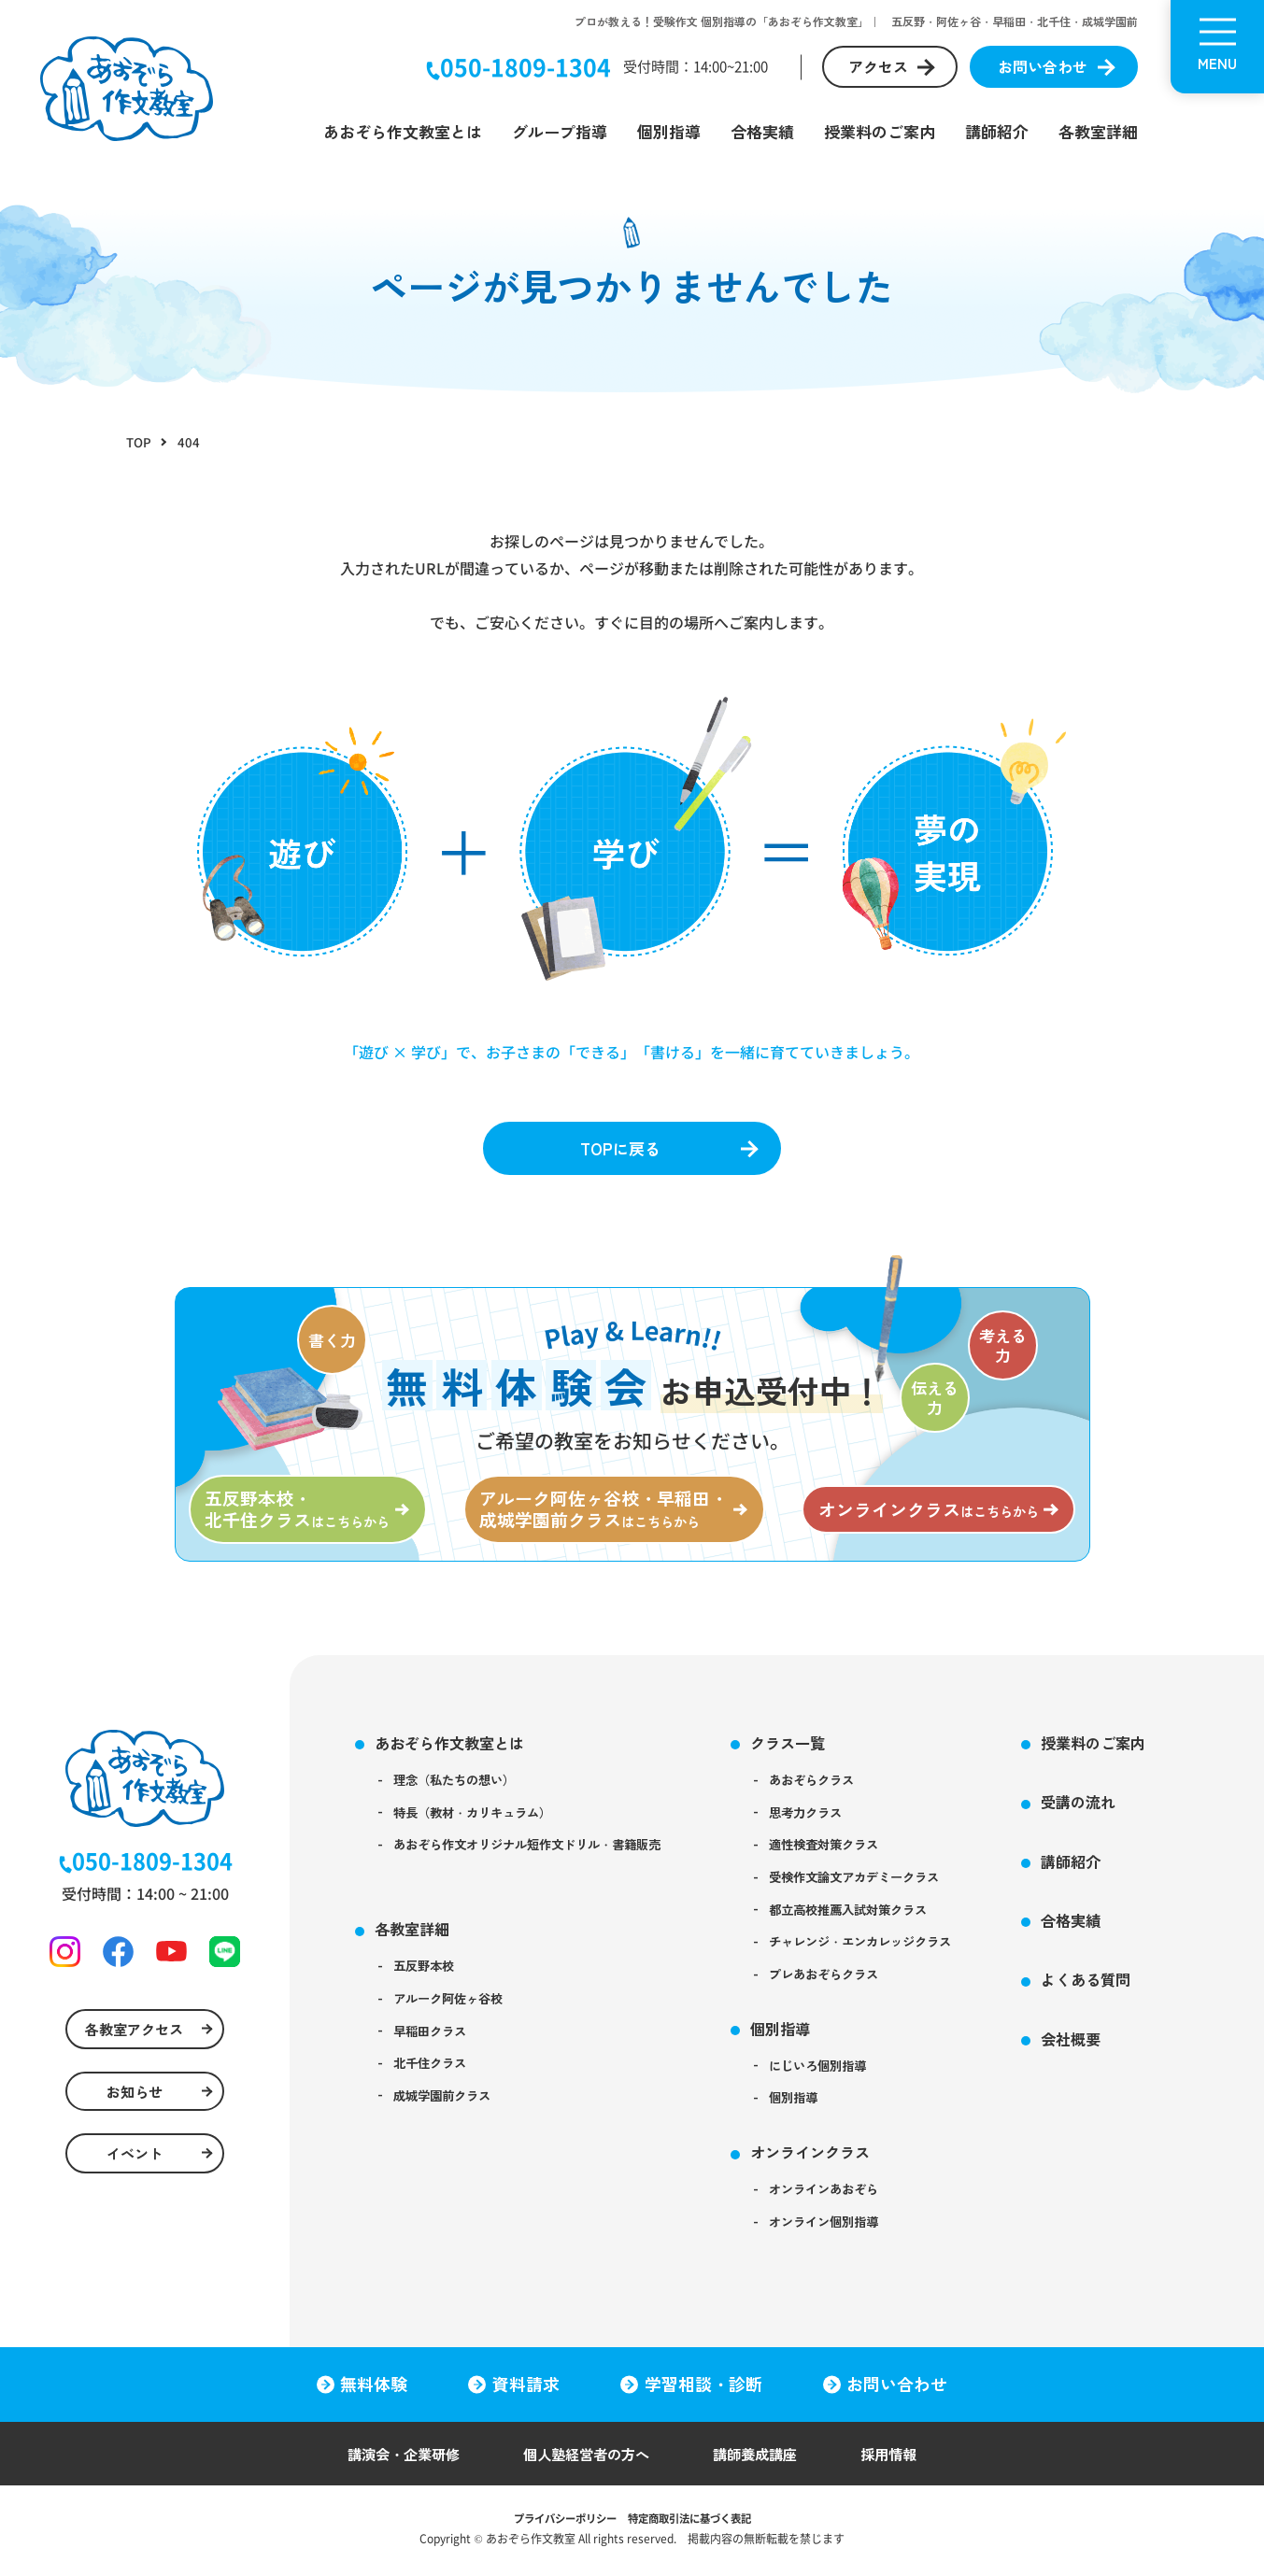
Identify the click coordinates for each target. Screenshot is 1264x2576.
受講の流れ (1120, 1810)
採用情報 (900, 2460)
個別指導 (669, 131)
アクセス (878, 66)
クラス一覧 (813, 1750)
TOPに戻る (618, 1150)
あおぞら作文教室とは (402, 131)
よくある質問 (1128, 1992)
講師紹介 (997, 131)
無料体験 (372, 2390)
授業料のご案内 (879, 131)
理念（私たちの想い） (460, 1788)
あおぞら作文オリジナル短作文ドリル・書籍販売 (539, 1856)
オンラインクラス (837, 2175)
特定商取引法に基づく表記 (694, 2524)
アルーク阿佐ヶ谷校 (454, 2014)
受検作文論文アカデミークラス (885, 1890)
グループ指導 (559, 131)
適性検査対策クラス (853, 1856)
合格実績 (762, 131)
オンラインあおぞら (853, 2214)
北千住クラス (434, 2082)
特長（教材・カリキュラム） (480, 1822)
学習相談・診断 (704, 2390)
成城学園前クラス (447, 2115)
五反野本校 (428, 1981)
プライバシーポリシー (560, 2524)
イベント (133, 2175)
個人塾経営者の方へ (585, 2460)
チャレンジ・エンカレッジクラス (892, 1957)
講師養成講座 (761, 2460)
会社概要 (1112, 2053)
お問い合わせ (1042, 66)
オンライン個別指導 (853, 2248)
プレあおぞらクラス (853, 1991)
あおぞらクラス (840, 1788)
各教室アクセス (133, 2044)
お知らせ (133, 2110)
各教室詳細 (1098, 131)
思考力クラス (833, 1822)
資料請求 (526, 2390)
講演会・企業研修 (395, 2460)
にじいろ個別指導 (846, 2085)
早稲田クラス (434, 2048)
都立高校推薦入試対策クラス (879, 1924)
